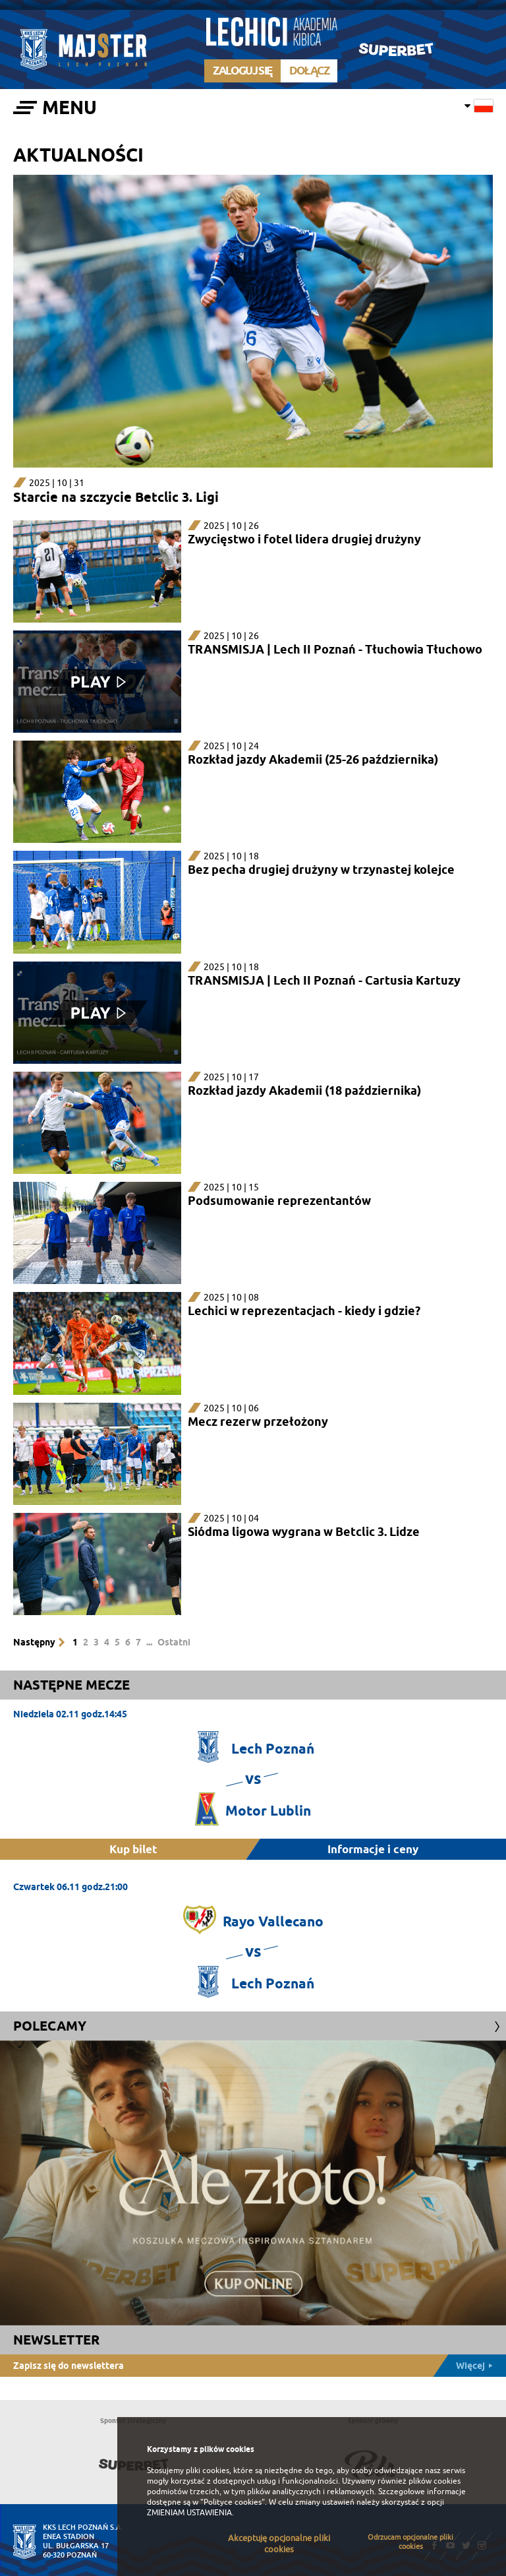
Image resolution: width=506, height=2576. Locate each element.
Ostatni (173, 1642)
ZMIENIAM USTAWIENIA (189, 2512)
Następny (34, 1642)
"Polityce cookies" (232, 2502)
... (149, 1642)
